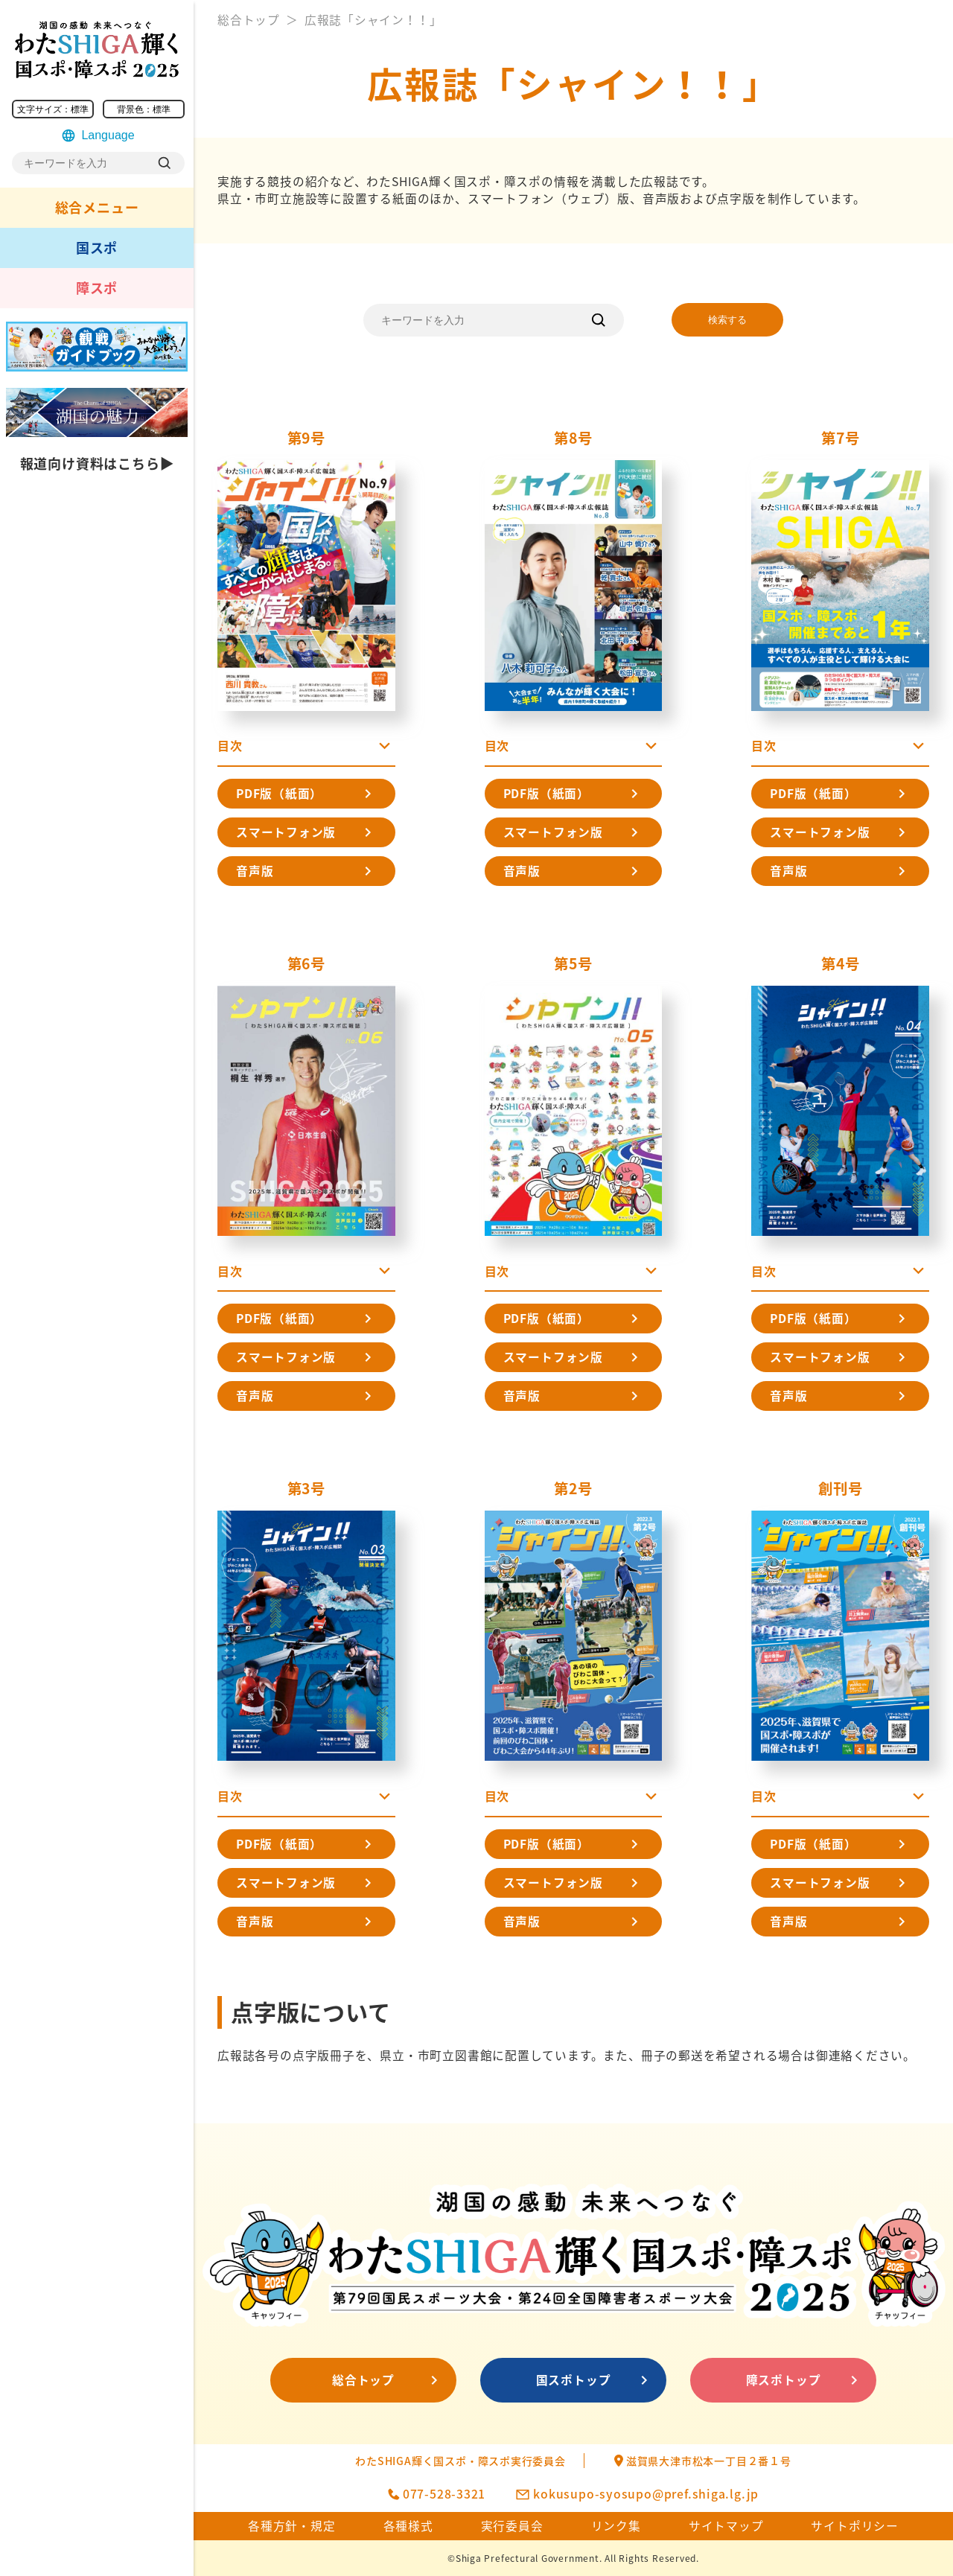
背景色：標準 (143, 109)
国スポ (97, 247)
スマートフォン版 (286, 832)
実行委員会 (512, 2526)
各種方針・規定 (292, 2526)
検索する (727, 319)
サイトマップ (726, 2526)
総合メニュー (97, 207)
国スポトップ (573, 2379)
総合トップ (248, 20)
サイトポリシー (855, 2526)
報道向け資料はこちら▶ (97, 463)
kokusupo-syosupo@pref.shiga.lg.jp (646, 2494)
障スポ (97, 288)
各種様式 (408, 2526)
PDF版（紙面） (279, 793)
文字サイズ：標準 (53, 109)
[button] (306, 750)
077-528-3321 (444, 2494)
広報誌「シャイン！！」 (373, 20)
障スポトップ (783, 2379)
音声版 (254, 870)
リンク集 (616, 2526)
